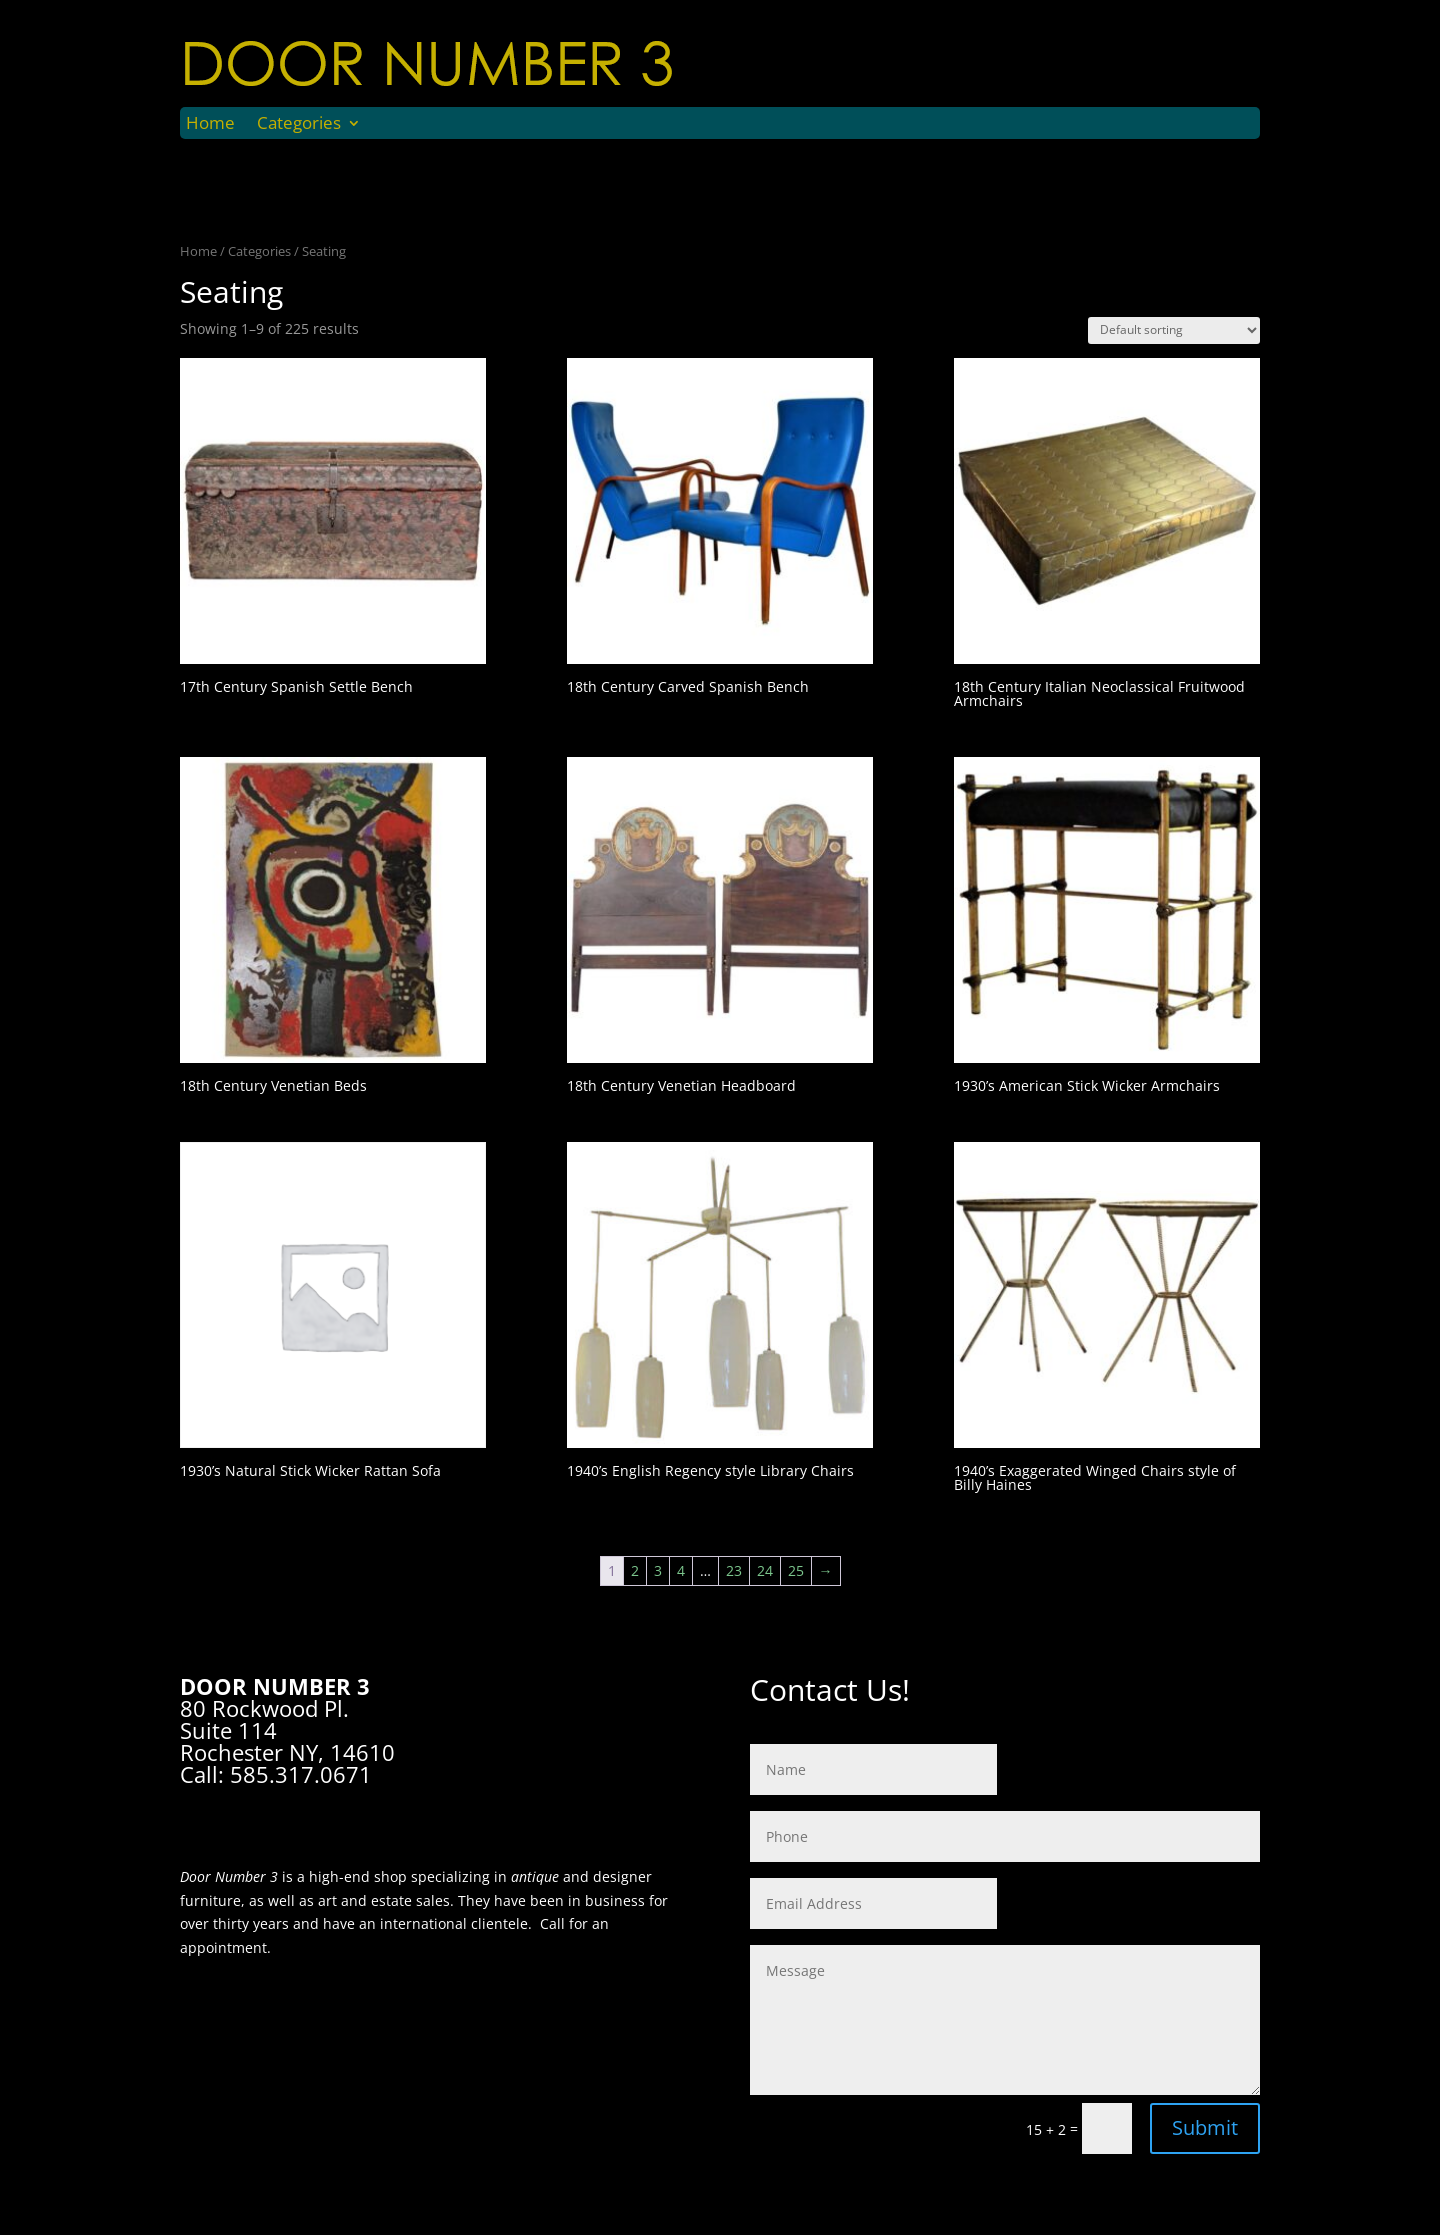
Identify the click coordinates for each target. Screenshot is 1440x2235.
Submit (1205, 2127)
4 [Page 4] (681, 1570)
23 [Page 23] (734, 1570)
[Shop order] (1174, 330)
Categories (299, 125)
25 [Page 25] (796, 1570)
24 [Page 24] (765, 1570)
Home (210, 125)
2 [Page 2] (635, 1570)
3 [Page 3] (658, 1570)
